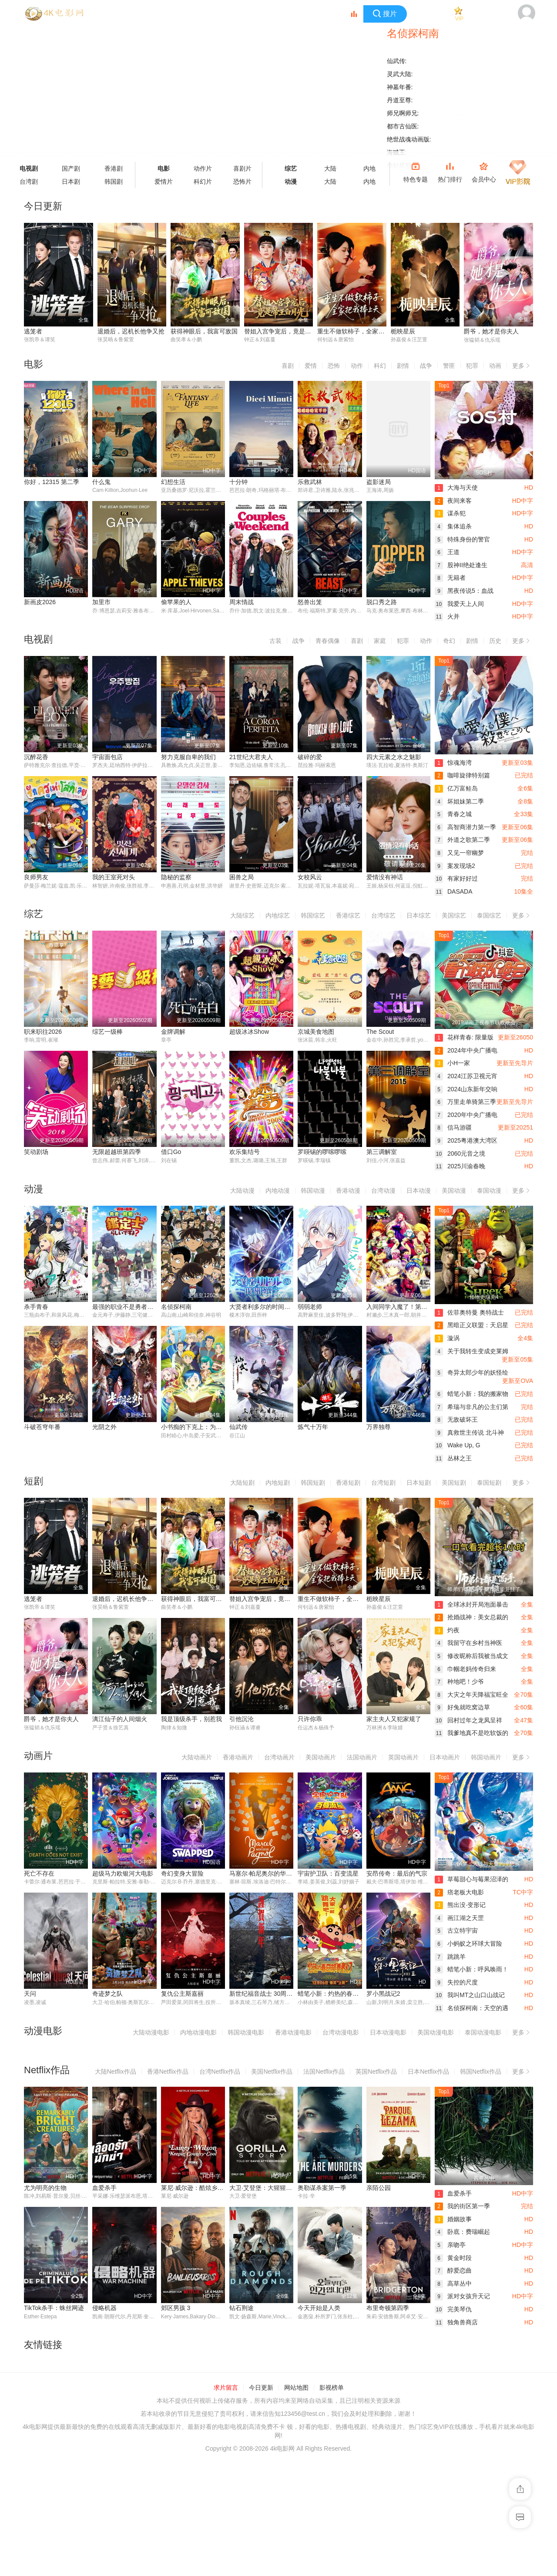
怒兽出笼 (310, 602)
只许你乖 (310, 1718)
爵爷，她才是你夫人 (491, 331)
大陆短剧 (242, 1482)
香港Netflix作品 (167, 2071)
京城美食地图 (316, 1031)
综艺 (291, 168)
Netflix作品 (47, 2070)
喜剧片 (242, 168)
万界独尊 (378, 1426)
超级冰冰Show (249, 1031)
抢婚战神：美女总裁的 (471, 1617)
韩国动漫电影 (246, 2032)
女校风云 (310, 877)
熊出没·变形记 (460, 1904)
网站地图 (296, 2504)
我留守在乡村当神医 (468, 1642)
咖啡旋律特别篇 (462, 775)
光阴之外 (104, 1426)
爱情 (311, 365)
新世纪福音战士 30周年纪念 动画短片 (280, 1994)
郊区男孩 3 (107, 2428)
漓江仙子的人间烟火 (119, 1718)
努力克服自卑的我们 (188, 756)
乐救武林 (310, 481)
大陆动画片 (196, 1757)
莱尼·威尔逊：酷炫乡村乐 (195, 2187)
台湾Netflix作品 (220, 2071)
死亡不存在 (39, 1873)
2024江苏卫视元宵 (466, 1076)
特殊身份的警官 (462, 539)
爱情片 (163, 181)
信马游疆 (453, 1127)
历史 (495, 640)
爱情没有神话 (384, 877)
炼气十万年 (313, 1426)
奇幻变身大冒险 (182, 1873)
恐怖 (334, 365)
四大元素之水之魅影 (393, 756)
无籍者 (450, 577)
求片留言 (226, 2504)
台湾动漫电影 (340, 2032)
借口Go (171, 1152)
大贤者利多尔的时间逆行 (262, 1306)
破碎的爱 (310, 756)
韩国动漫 (313, 1190)
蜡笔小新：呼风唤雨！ (471, 1969)
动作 (357, 365)
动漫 (291, 181)
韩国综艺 (313, 915)
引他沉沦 (241, 1718)
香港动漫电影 (293, 2032)
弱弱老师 (310, 1306)
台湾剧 (29, 181)
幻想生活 (173, 481)
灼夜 (447, 1630)
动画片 (38, 1755)
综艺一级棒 (107, 1031)
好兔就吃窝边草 (462, 1707)
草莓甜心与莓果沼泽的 (471, 1879)
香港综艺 (348, 915)
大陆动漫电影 (151, 2032)
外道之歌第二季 (462, 839)
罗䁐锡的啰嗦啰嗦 (322, 1152)
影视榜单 (331, 2504)
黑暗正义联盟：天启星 (471, 1325)
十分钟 (238, 481)
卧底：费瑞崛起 (462, 2231)
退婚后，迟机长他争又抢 (130, 331)
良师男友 (36, 877)
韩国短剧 (313, 1482)
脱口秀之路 (381, 602)
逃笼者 (33, 331)
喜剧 (288, 365)
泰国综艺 (489, 915)
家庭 (380, 640)
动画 (495, 365)
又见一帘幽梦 (459, 852)
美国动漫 (454, 1190)
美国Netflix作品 (271, 2071)
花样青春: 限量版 (464, 1037)
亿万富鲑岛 (456, 788)
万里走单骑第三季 (465, 1101)
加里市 (101, 602)
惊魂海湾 (453, 762)
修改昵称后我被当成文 (471, 1655)
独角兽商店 (456, 2322)
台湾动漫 (383, 1190)
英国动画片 (403, 1757)
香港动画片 (238, 1757)
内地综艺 (277, 915)
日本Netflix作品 (428, 2071)
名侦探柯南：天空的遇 (471, 2007)
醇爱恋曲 (453, 2270)
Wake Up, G (457, 1445)
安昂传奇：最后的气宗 (396, 1873)
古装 (275, 640)
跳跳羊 (450, 1956)
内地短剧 (277, 1482)
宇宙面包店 (107, 756)
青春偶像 (327, 640)
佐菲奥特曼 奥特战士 (469, 1312)
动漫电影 (43, 2030)
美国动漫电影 (435, 2032)
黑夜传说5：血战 (464, 590)
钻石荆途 (173, 2428)
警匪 (449, 365)
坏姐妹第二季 (459, 801)
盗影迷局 (378, 481)
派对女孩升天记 (462, 2296)
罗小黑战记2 (383, 1994)
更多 (522, 364)
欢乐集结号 (244, 1152)
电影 (164, 168)
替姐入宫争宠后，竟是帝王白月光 (290, 331)
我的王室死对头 (113, 877)
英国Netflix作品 (376, 2071)
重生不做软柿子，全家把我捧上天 (363, 331)
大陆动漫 (242, 1190)
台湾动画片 (279, 1757)
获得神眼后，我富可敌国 (204, 331)
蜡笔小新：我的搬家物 (471, 1393)
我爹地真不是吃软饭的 (471, 1732)
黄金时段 (453, 2257)
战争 (426, 365)
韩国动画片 (486, 1757)
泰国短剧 (489, 1482)
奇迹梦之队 (107, 1994)
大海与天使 (456, 487)
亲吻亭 (450, 2244)
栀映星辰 (403, 331)
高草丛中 (453, 2283)
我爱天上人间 (459, 603)
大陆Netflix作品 (115, 2071)
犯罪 (472, 365)
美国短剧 (454, 1482)
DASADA (454, 891)
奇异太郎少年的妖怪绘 (471, 1372)
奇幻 (449, 640)
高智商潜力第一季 (465, 827)
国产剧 (71, 168)
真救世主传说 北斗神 (469, 1432)
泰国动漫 (489, 1190)
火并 (447, 616)
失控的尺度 (456, 1982)
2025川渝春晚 (460, 1166)
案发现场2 (455, 865)
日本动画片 (444, 1757)
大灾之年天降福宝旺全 (471, 1694)
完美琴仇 (453, 2309)
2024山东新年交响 (466, 1089)
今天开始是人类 (250, 2428)
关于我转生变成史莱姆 (471, 1351)
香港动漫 (348, 1190)
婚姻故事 (453, 2219)
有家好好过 (456, 878)
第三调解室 (381, 1152)
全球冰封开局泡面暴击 (471, 1604)
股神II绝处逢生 (461, 565)
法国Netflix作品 (324, 2071)
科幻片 (203, 181)
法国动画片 (362, 1757)
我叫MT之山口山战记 (470, 1994)
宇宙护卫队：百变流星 (328, 1873)
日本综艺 (418, 915)
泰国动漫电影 (483, 2032)
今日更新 (261, 2504)
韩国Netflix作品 (480, 2071)
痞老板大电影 (459, 1892)
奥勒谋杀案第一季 (322, 2187)
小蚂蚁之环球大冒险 (468, 1943)
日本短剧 (418, 1482)
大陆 (330, 168)
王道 (447, 551)
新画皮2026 (40, 602)
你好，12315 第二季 (51, 481)
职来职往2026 (43, 1031)
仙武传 (238, 1426)
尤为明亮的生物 (45, 2187)
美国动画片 (320, 1757)
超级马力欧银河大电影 (122, 1873)
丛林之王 (453, 1458)
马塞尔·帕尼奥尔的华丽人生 (266, 1873)
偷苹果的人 (176, 602)
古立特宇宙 (456, 1930)
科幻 (380, 365)
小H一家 (452, 1062)
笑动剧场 (36, 1152)
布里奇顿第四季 (319, 2428)
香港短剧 (348, 1482)
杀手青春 (36, 1306)
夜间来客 (453, 500)
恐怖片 (242, 181)
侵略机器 (36, 2428)
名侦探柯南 (176, 1306)
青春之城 (453, 813)
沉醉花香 (36, 756)
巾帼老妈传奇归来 (465, 1668)
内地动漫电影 (198, 2032)
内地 (369, 168)
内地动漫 (277, 1190)
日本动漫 (418, 1190)
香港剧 (113, 168)
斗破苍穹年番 (42, 1426)
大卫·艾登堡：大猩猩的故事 (266, 2187)
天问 (30, 1994)
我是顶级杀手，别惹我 (191, 1718)
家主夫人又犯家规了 (393, 1718)
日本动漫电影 (388, 2032)
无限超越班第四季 (116, 1152)
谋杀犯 (450, 513)
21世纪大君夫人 (251, 756)
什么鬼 (101, 481)
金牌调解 (173, 1031)
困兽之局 (241, 877)
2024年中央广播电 (466, 1050)
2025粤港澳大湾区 (466, 1140)
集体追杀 (453, 526)
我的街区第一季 (462, 2206)
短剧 (33, 1481)
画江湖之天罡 (459, 1917)
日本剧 (71, 181)
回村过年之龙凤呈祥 (468, 1720)
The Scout (380, 1031)
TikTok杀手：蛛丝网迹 (396, 2307)
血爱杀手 (104, 2187)
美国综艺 (454, 915)
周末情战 (241, 602)
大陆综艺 (242, 915)
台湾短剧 (383, 1482)
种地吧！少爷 (459, 1681)
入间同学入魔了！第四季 (399, 1306)
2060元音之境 (460, 1153)
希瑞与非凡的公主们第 (471, 1406)
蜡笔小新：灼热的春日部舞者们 (340, 1994)
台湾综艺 (383, 915)
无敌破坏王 (456, 1419)
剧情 (403, 365)
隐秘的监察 (176, 877)
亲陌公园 (378, 2187)
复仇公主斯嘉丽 (182, 1994)
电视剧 (29, 168)
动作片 (203, 168)
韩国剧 (113, 181)
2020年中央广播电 (466, 1114)
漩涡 (447, 1338)
